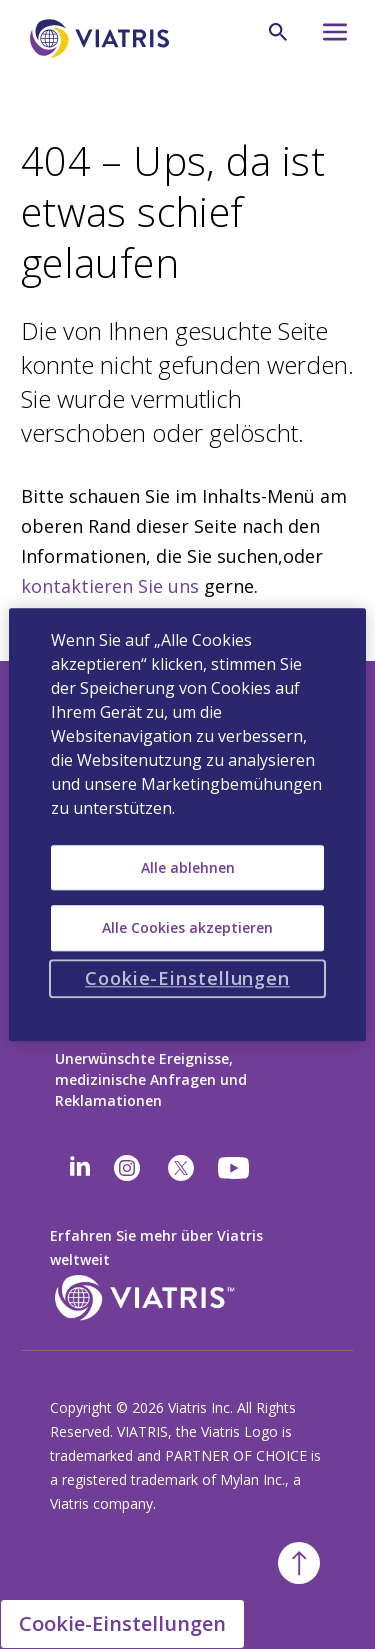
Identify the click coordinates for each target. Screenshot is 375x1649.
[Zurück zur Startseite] (103, 38)
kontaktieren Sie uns (110, 586)
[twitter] (181, 1168)
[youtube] (235, 1168)
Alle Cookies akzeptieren (187, 927)
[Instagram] (127, 1168)
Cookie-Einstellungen (122, 1623)
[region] (187, 824)
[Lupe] (278, 32)
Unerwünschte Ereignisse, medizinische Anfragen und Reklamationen (151, 1079)
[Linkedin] (80, 1168)
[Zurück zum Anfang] (299, 1563)
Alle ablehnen (188, 867)
